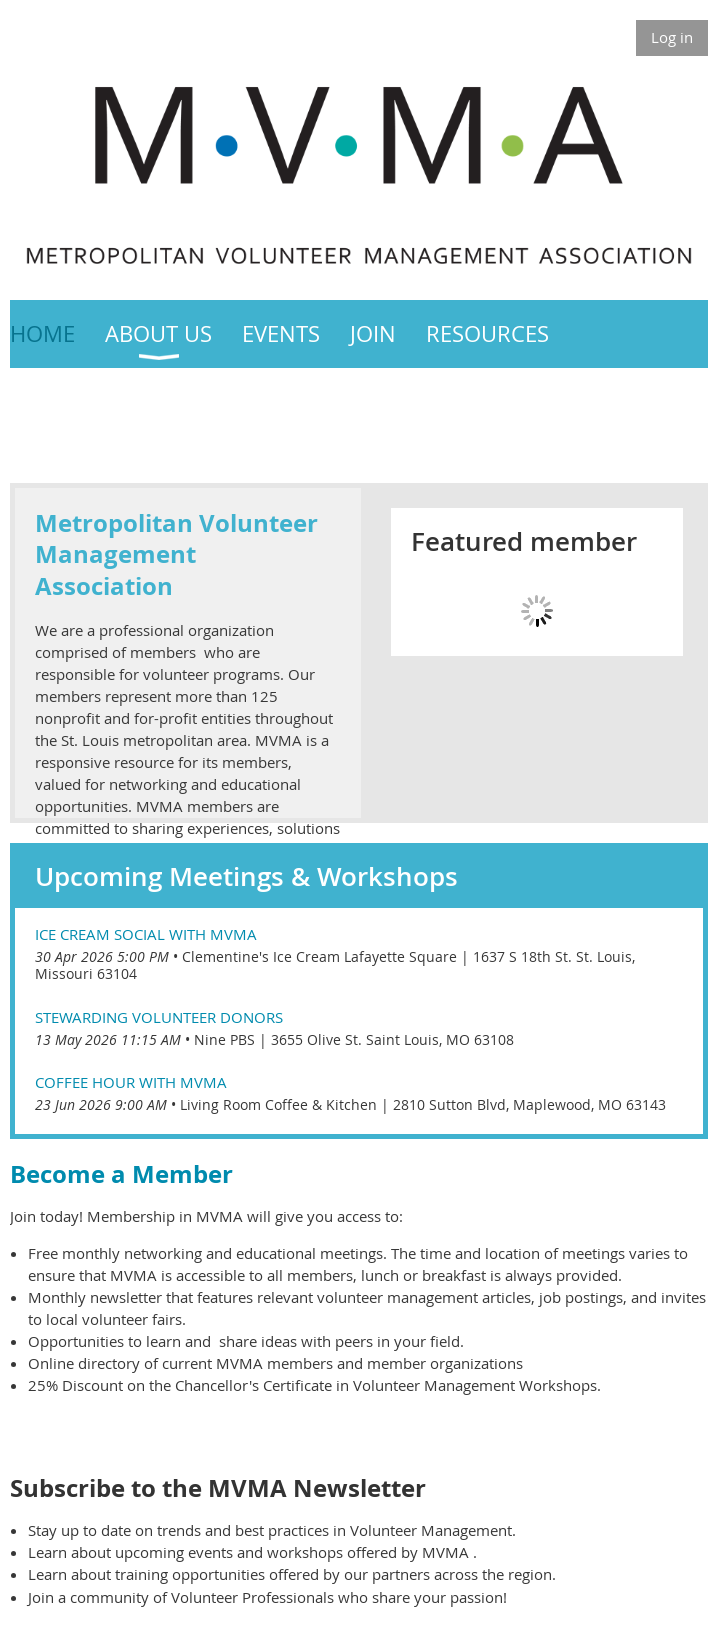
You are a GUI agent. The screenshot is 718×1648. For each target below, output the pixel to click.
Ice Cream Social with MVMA (146, 934)
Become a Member (124, 1174)
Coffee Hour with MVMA (131, 1082)
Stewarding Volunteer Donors (159, 1017)
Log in (672, 37)
